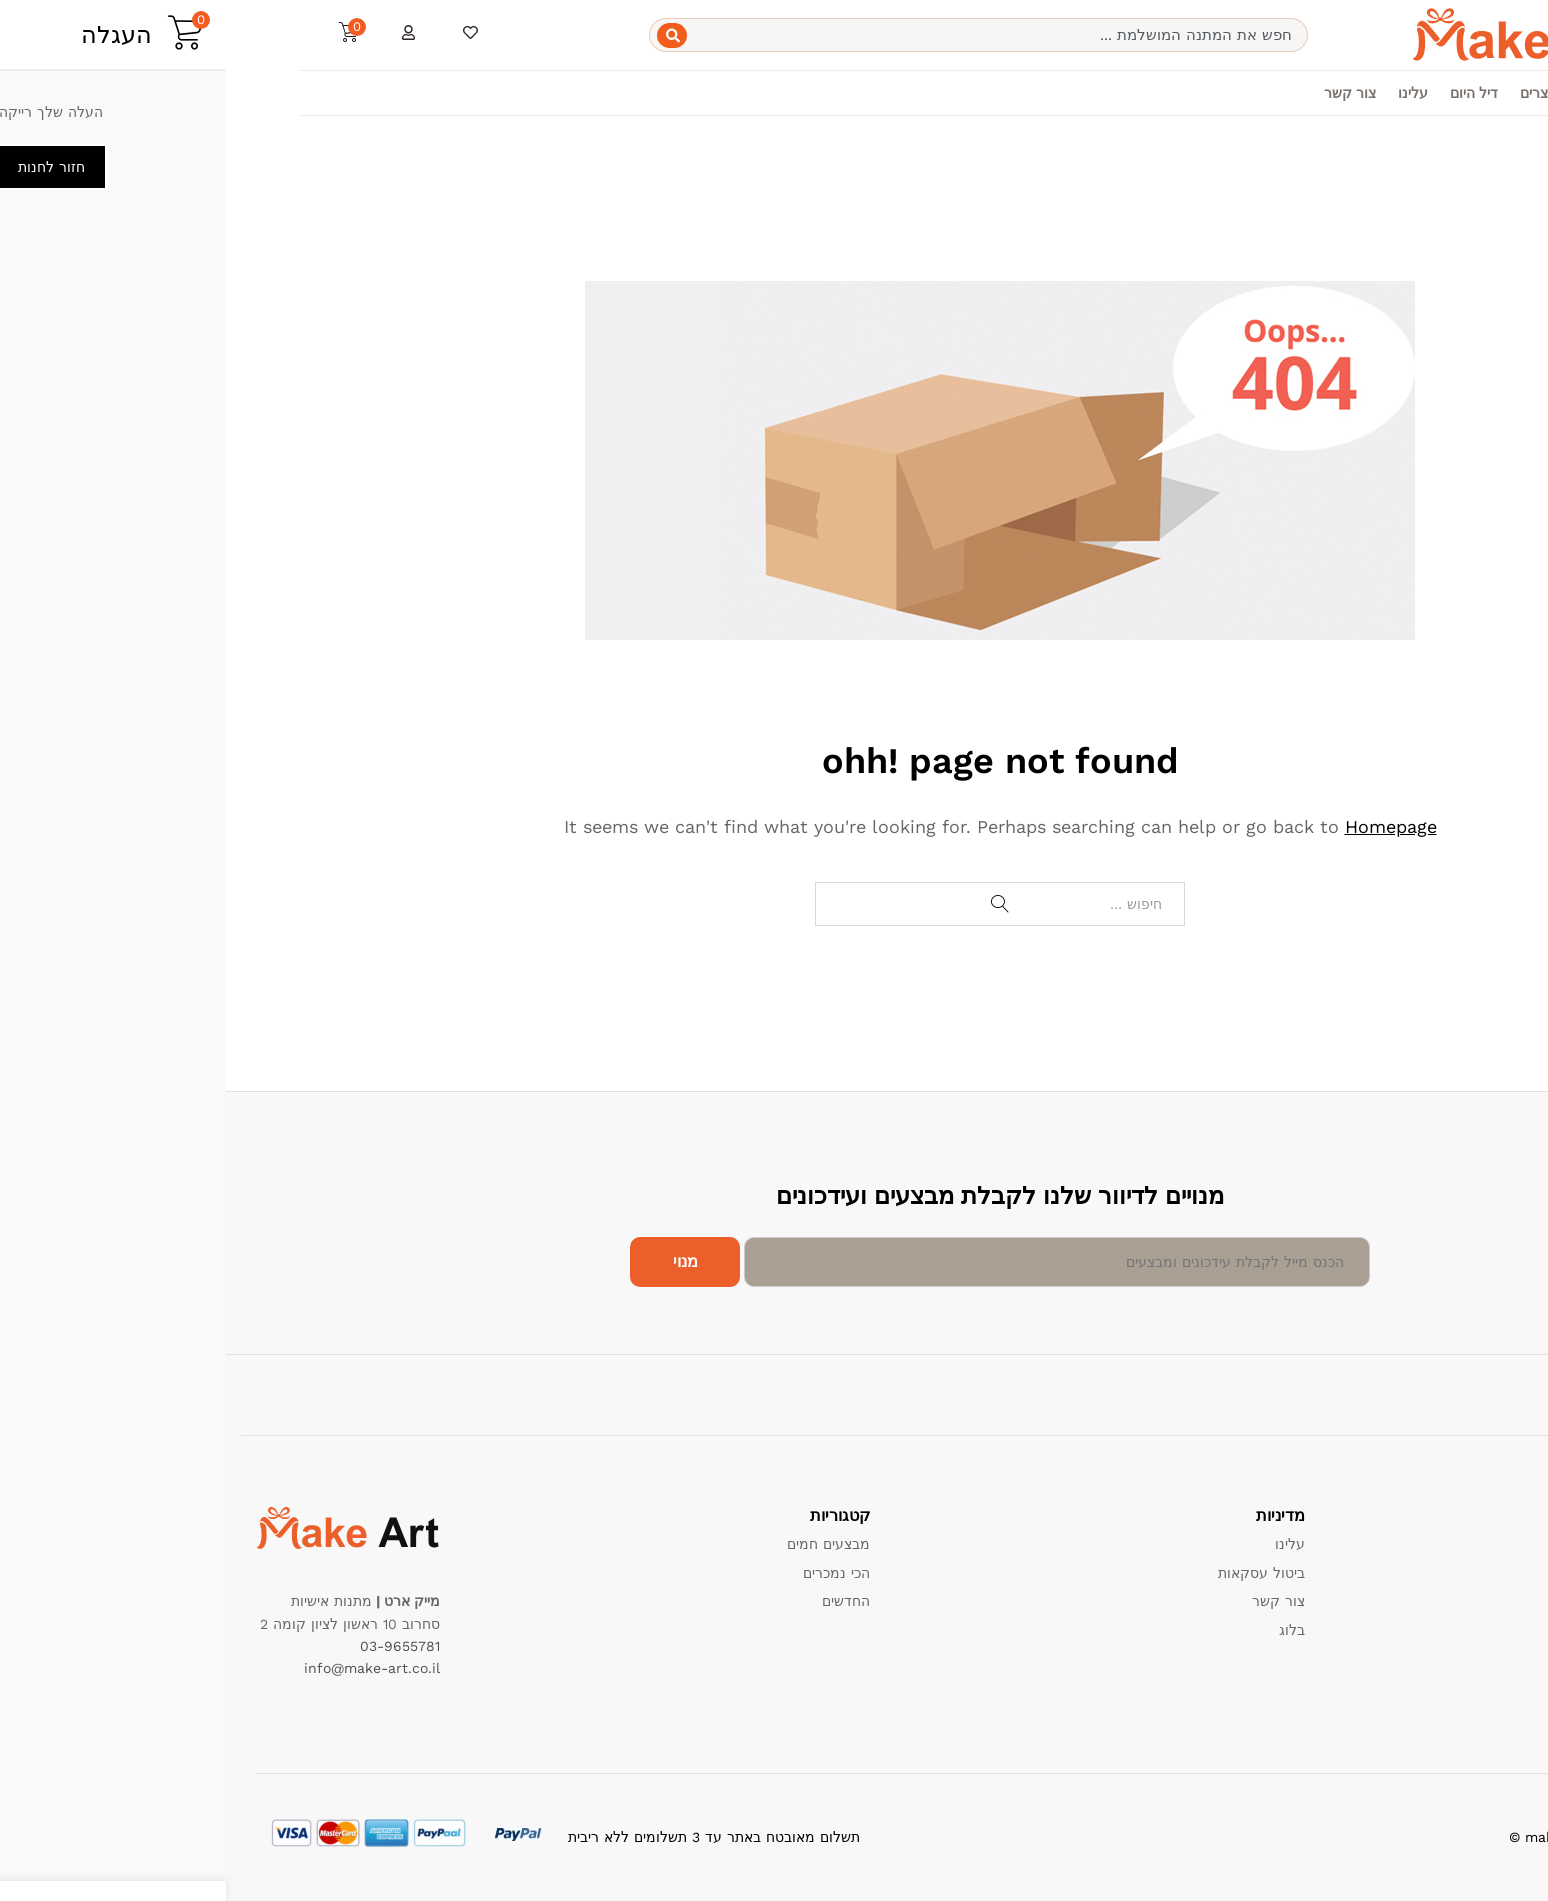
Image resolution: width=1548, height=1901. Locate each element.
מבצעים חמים (602, 1544)
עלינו (1187, 93)
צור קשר (1124, 93)
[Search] (446, 35)
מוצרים (1315, 93)
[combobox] (752, 35)
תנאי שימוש (1483, 1601)
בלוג (1066, 1630)
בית (1443, 93)
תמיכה (1499, 1544)
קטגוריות (1384, 93)
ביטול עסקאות (1035, 1573)
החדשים (620, 1601)
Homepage (1165, 826)
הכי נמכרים (610, 1573)
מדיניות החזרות (1472, 1573)
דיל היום (1248, 93)
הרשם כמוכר (1479, 1630)
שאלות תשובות (1473, 1658)
